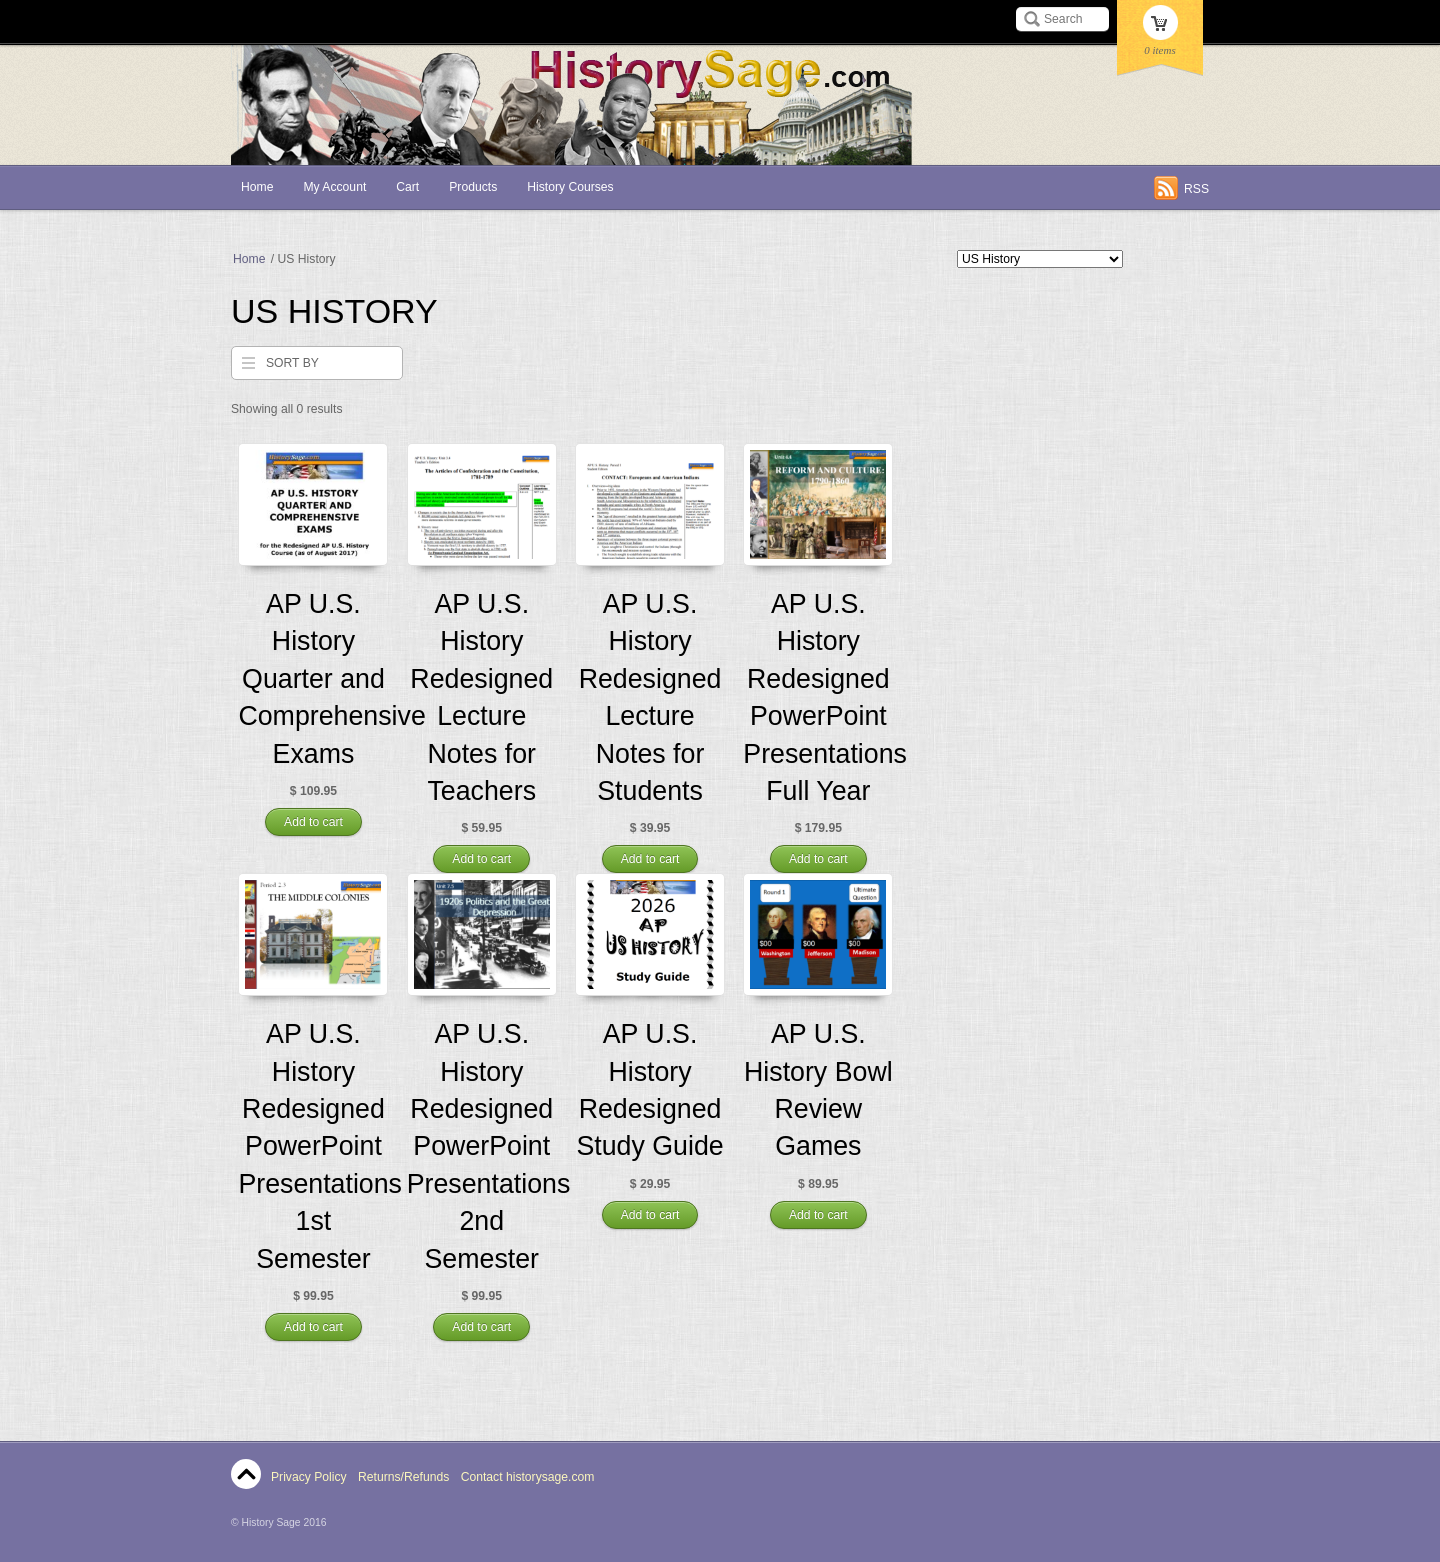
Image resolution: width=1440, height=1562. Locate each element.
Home (257, 187)
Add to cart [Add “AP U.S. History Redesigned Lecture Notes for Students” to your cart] (650, 859)
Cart (407, 187)
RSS (1196, 189)
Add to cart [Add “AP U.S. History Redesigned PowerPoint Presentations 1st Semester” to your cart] (313, 1327)
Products (473, 187)
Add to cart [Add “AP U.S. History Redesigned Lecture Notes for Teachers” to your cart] (481, 859)
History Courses (570, 187)
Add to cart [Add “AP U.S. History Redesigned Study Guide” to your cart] (650, 1215)
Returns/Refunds (403, 1477)
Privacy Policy (309, 1477)
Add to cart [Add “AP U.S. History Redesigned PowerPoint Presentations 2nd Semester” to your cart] (481, 1327)
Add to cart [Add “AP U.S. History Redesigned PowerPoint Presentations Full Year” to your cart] (818, 859)
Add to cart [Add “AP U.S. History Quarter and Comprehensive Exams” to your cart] (313, 822)
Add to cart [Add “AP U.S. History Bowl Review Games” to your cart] (818, 1215)
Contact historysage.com (528, 1477)
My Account (334, 187)
